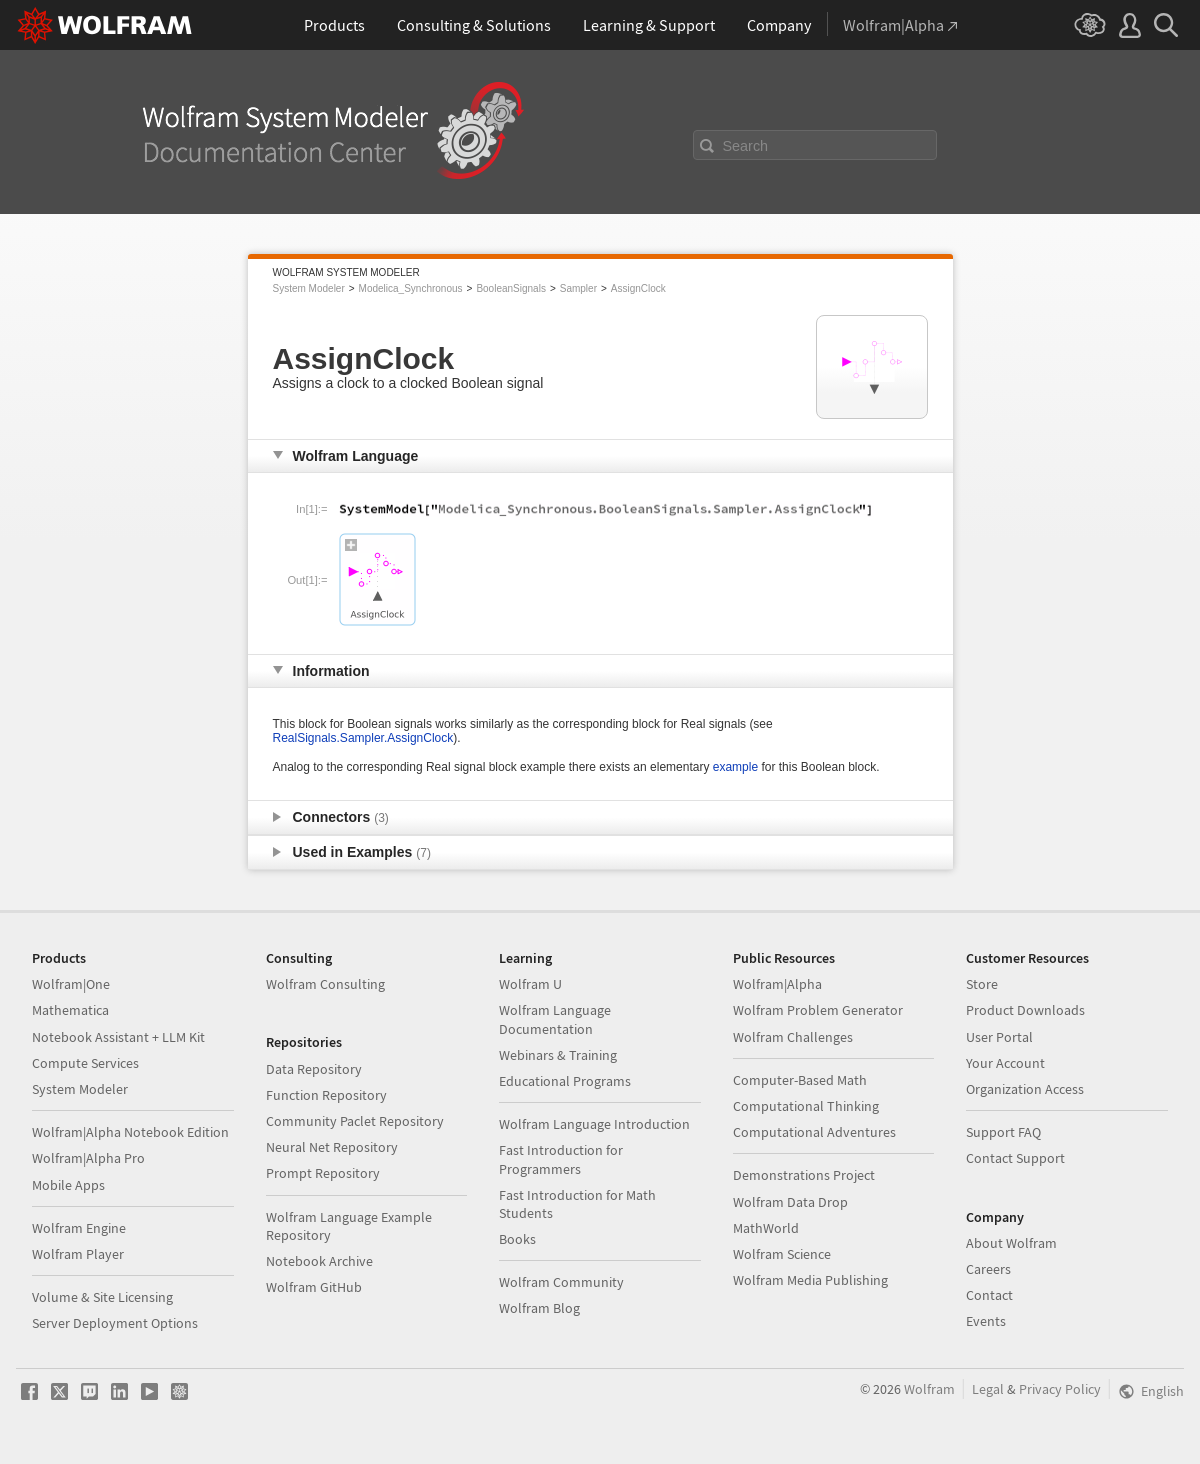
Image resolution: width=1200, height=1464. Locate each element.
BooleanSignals (511, 288)
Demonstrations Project (804, 1175)
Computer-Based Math (800, 1080)
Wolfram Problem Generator (818, 1010)
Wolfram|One (71, 984)
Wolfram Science (782, 1254)
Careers (988, 1269)
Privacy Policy (1060, 1389)
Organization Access (1025, 1089)
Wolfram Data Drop (790, 1202)
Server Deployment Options (115, 1323)
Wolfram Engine (79, 1228)
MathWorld (766, 1228)
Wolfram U (530, 984)
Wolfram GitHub (314, 1287)
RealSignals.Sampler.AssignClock (363, 738)
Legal (988, 1389)
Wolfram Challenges (793, 1037)
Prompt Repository (323, 1173)
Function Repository (326, 1095)
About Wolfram (1011, 1243)
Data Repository (314, 1069)
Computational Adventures (814, 1132)
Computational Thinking (806, 1106)
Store (982, 984)
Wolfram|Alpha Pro (88, 1158)
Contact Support (1015, 1158)
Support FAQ (1003, 1132)
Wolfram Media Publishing (810, 1280)
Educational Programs (565, 1081)
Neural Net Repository (332, 1147)
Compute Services (85, 1063)
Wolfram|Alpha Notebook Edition (130, 1132)
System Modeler (309, 288)
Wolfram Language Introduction (594, 1124)
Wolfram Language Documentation (555, 1019)
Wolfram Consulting (325, 984)
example (735, 767)
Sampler (578, 288)
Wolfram (929, 1389)
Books (517, 1239)
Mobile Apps (68, 1185)
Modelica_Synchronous (411, 288)
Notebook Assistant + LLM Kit (118, 1037)
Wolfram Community (561, 1282)
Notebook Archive (319, 1261)
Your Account (1005, 1063)
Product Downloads (1025, 1010)
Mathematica (70, 1010)
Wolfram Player (78, 1254)
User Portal (999, 1037)
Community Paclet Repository (355, 1121)
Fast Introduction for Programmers (561, 1159)
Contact (989, 1295)
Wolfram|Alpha (777, 984)
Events (986, 1321)
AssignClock (638, 288)
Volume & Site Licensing (102, 1297)
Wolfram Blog (539, 1308)
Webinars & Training (558, 1055)
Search (746, 146)
